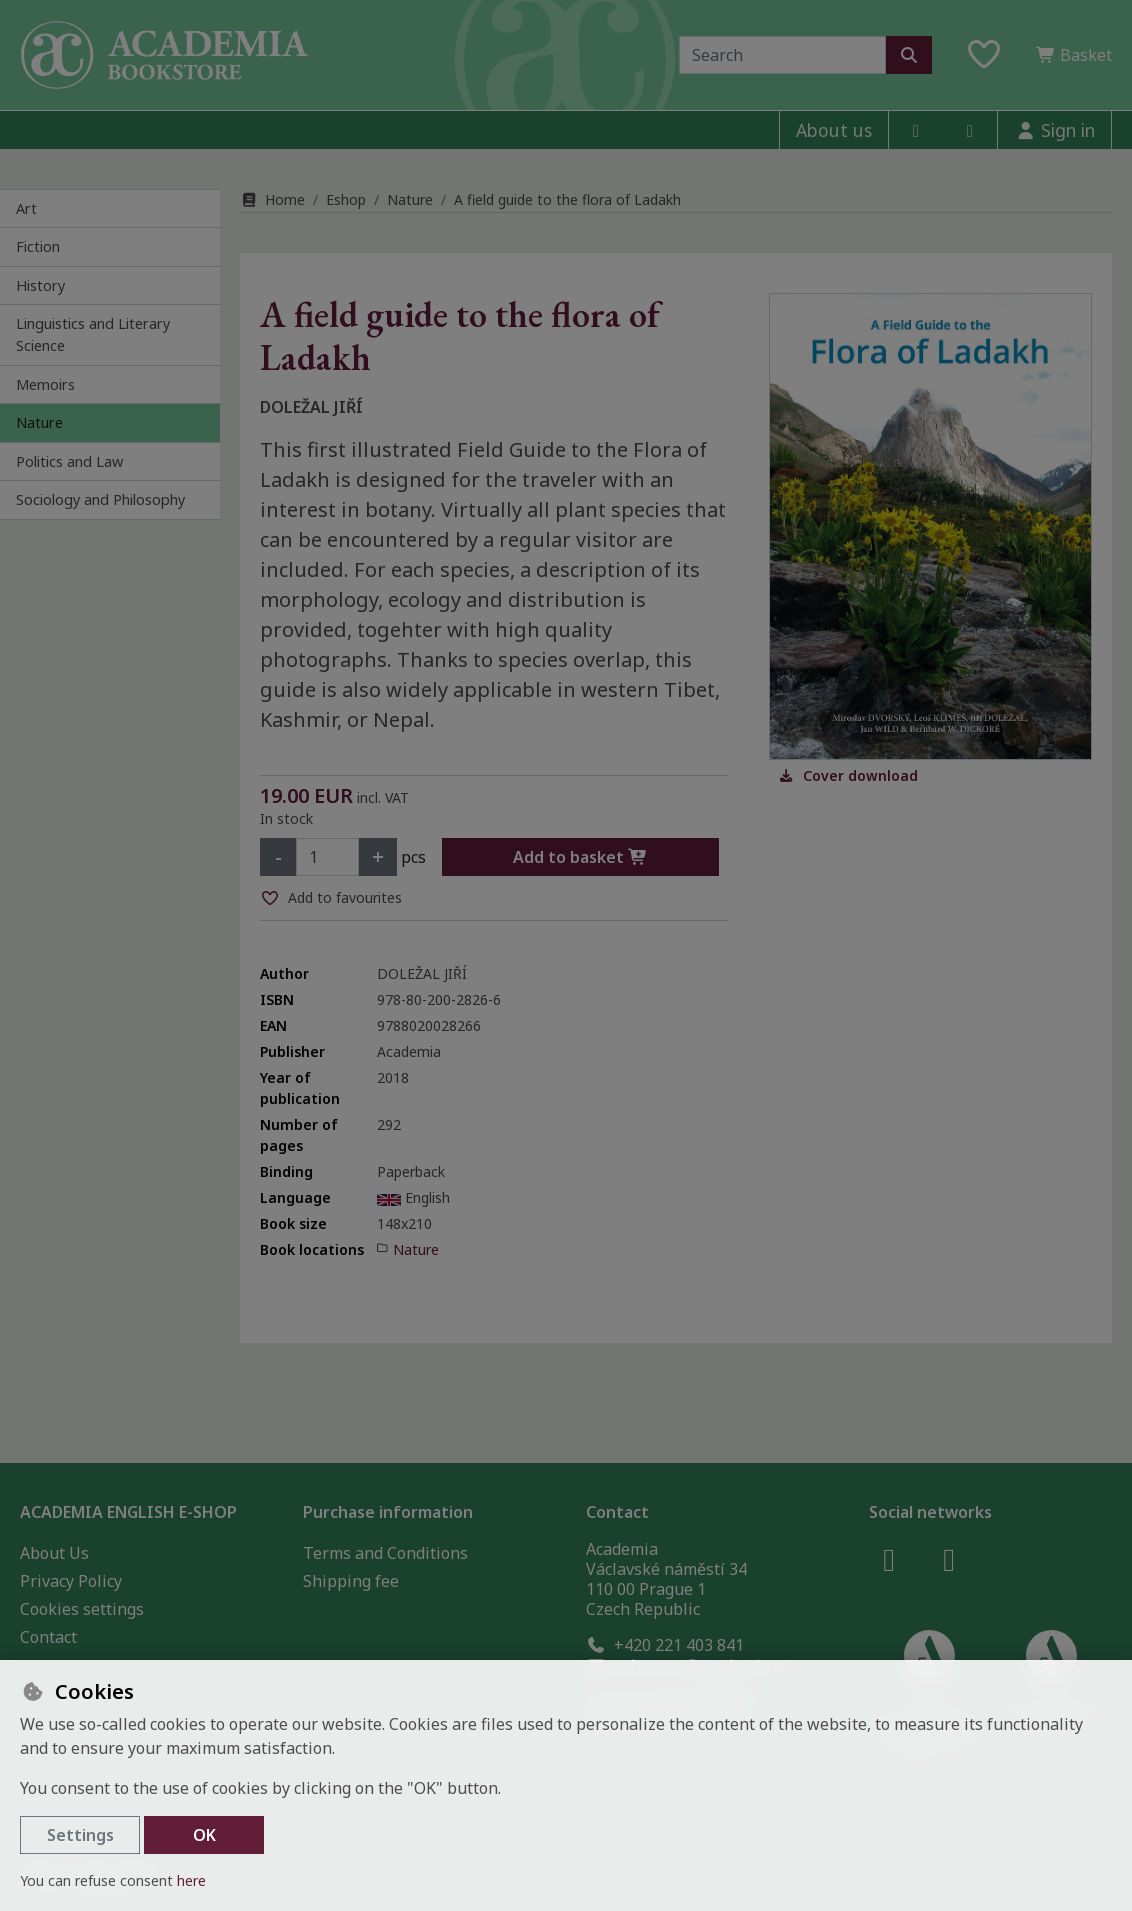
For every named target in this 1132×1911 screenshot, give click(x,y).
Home (272, 199)
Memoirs (45, 384)
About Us (54, 1553)
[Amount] (327, 857)
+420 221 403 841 (665, 1645)
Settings (80, 1835)
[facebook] (916, 130)
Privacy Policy (71, 1581)
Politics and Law (69, 461)
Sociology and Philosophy (100, 499)
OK (204, 1835)
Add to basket (580, 857)
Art (26, 208)
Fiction (38, 246)
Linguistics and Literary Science (93, 334)
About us (834, 130)
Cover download (848, 775)
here (191, 1880)
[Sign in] (1054, 130)
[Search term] (782, 55)
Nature (39, 422)
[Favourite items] (984, 55)
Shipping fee (351, 1581)
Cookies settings (82, 1609)
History (40, 285)
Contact (48, 1637)
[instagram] (970, 130)
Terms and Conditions (385, 1553)
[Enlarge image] (930, 526)
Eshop (346, 199)
